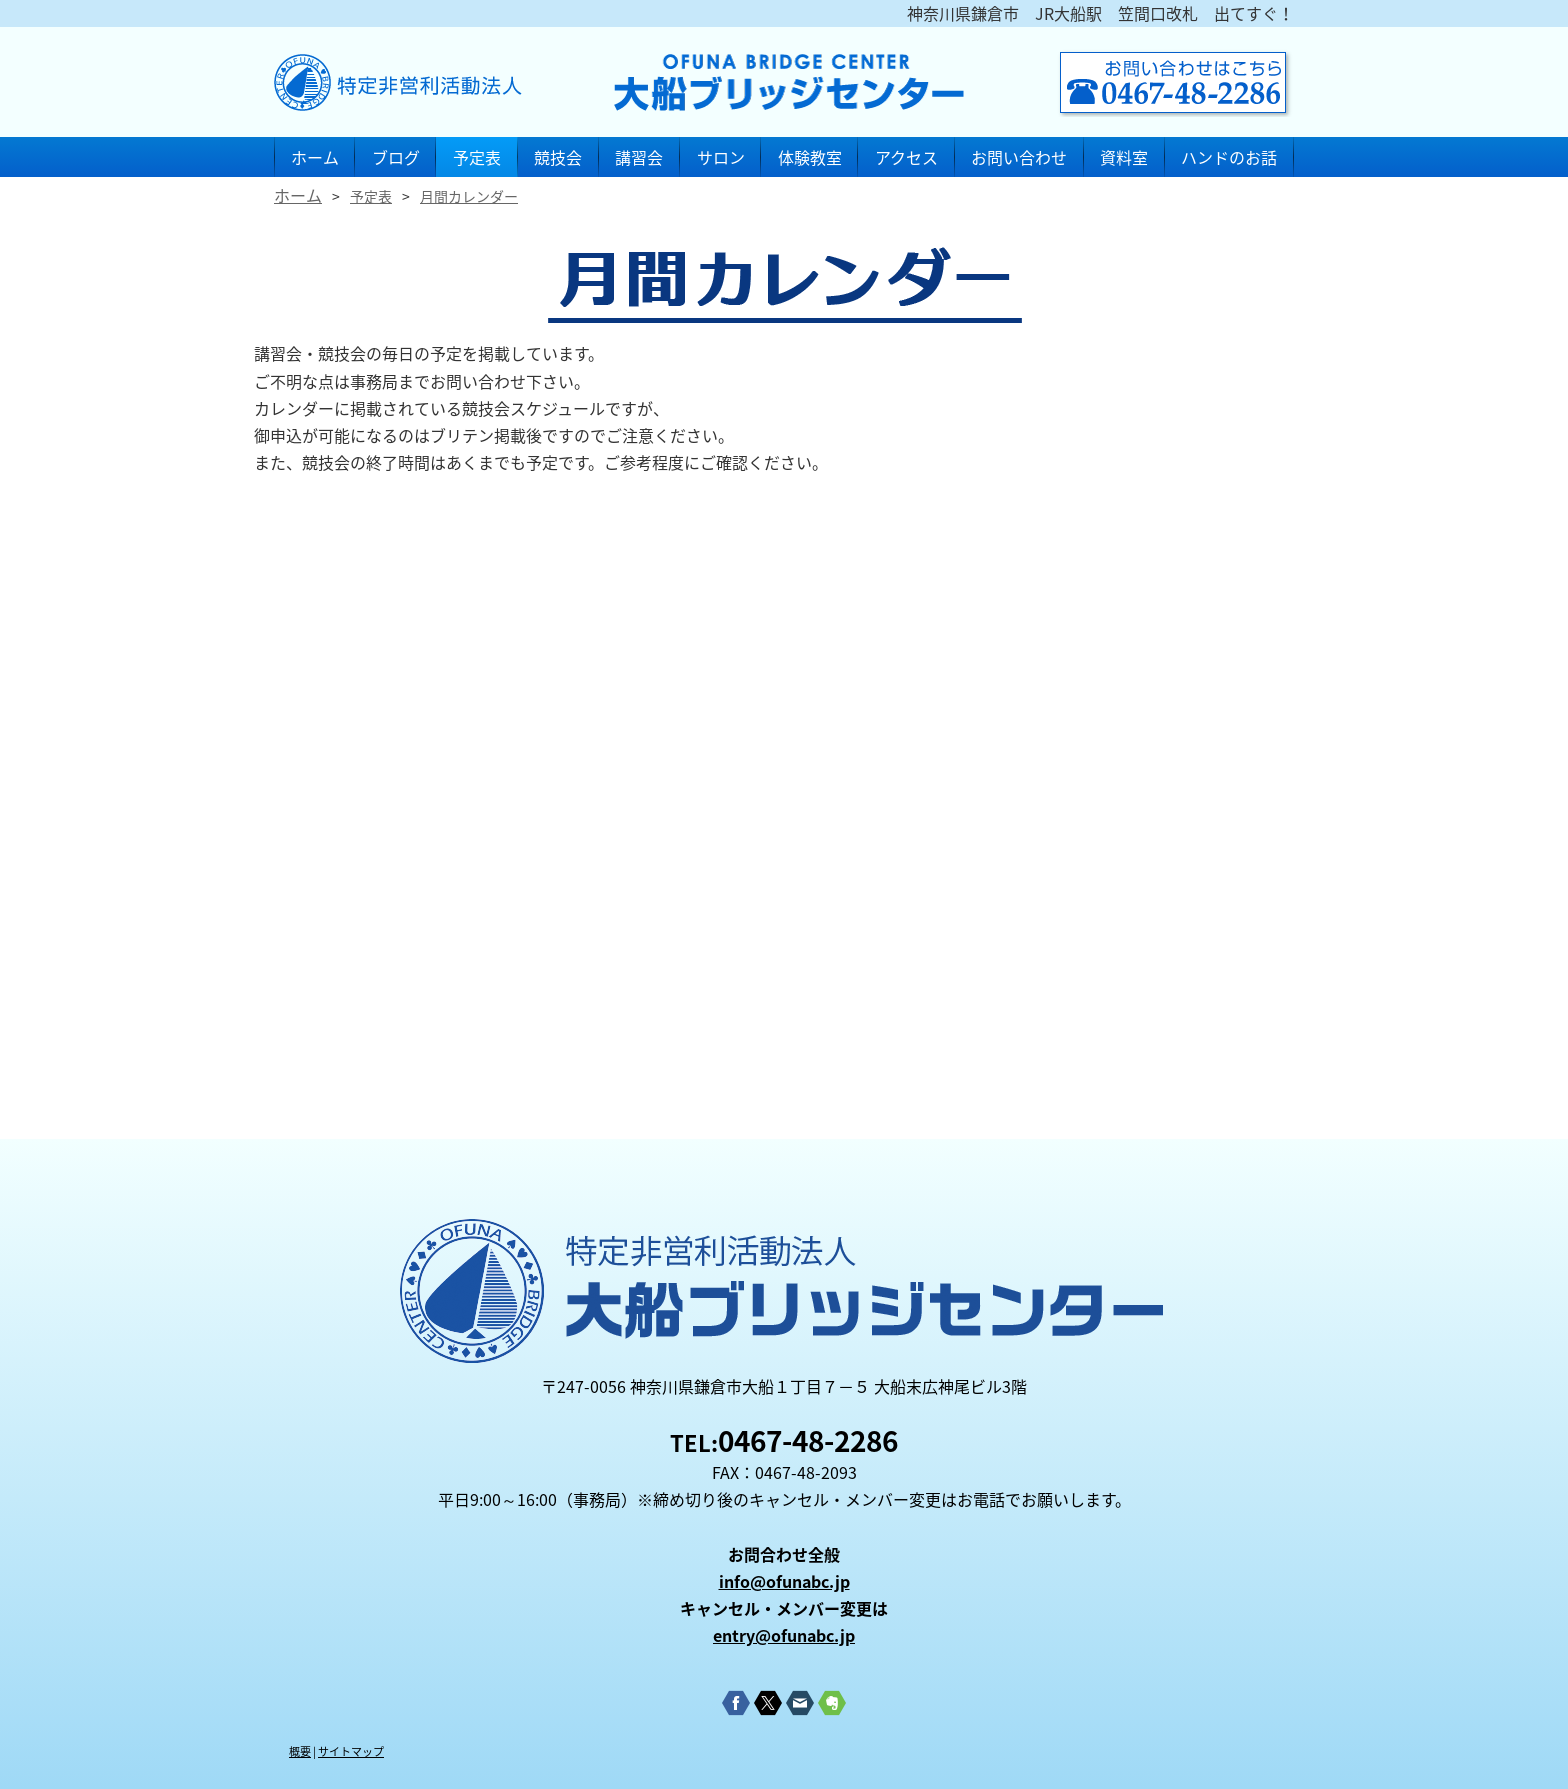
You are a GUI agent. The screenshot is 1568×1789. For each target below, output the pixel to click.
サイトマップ (351, 1751)
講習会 (639, 157)
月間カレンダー (469, 196)
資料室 (1124, 157)
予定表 (477, 157)
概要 (300, 1751)
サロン (721, 157)
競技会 (558, 157)
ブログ (396, 157)
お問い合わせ (1019, 157)
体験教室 (810, 157)
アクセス (906, 157)
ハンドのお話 (1229, 157)
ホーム (315, 157)
